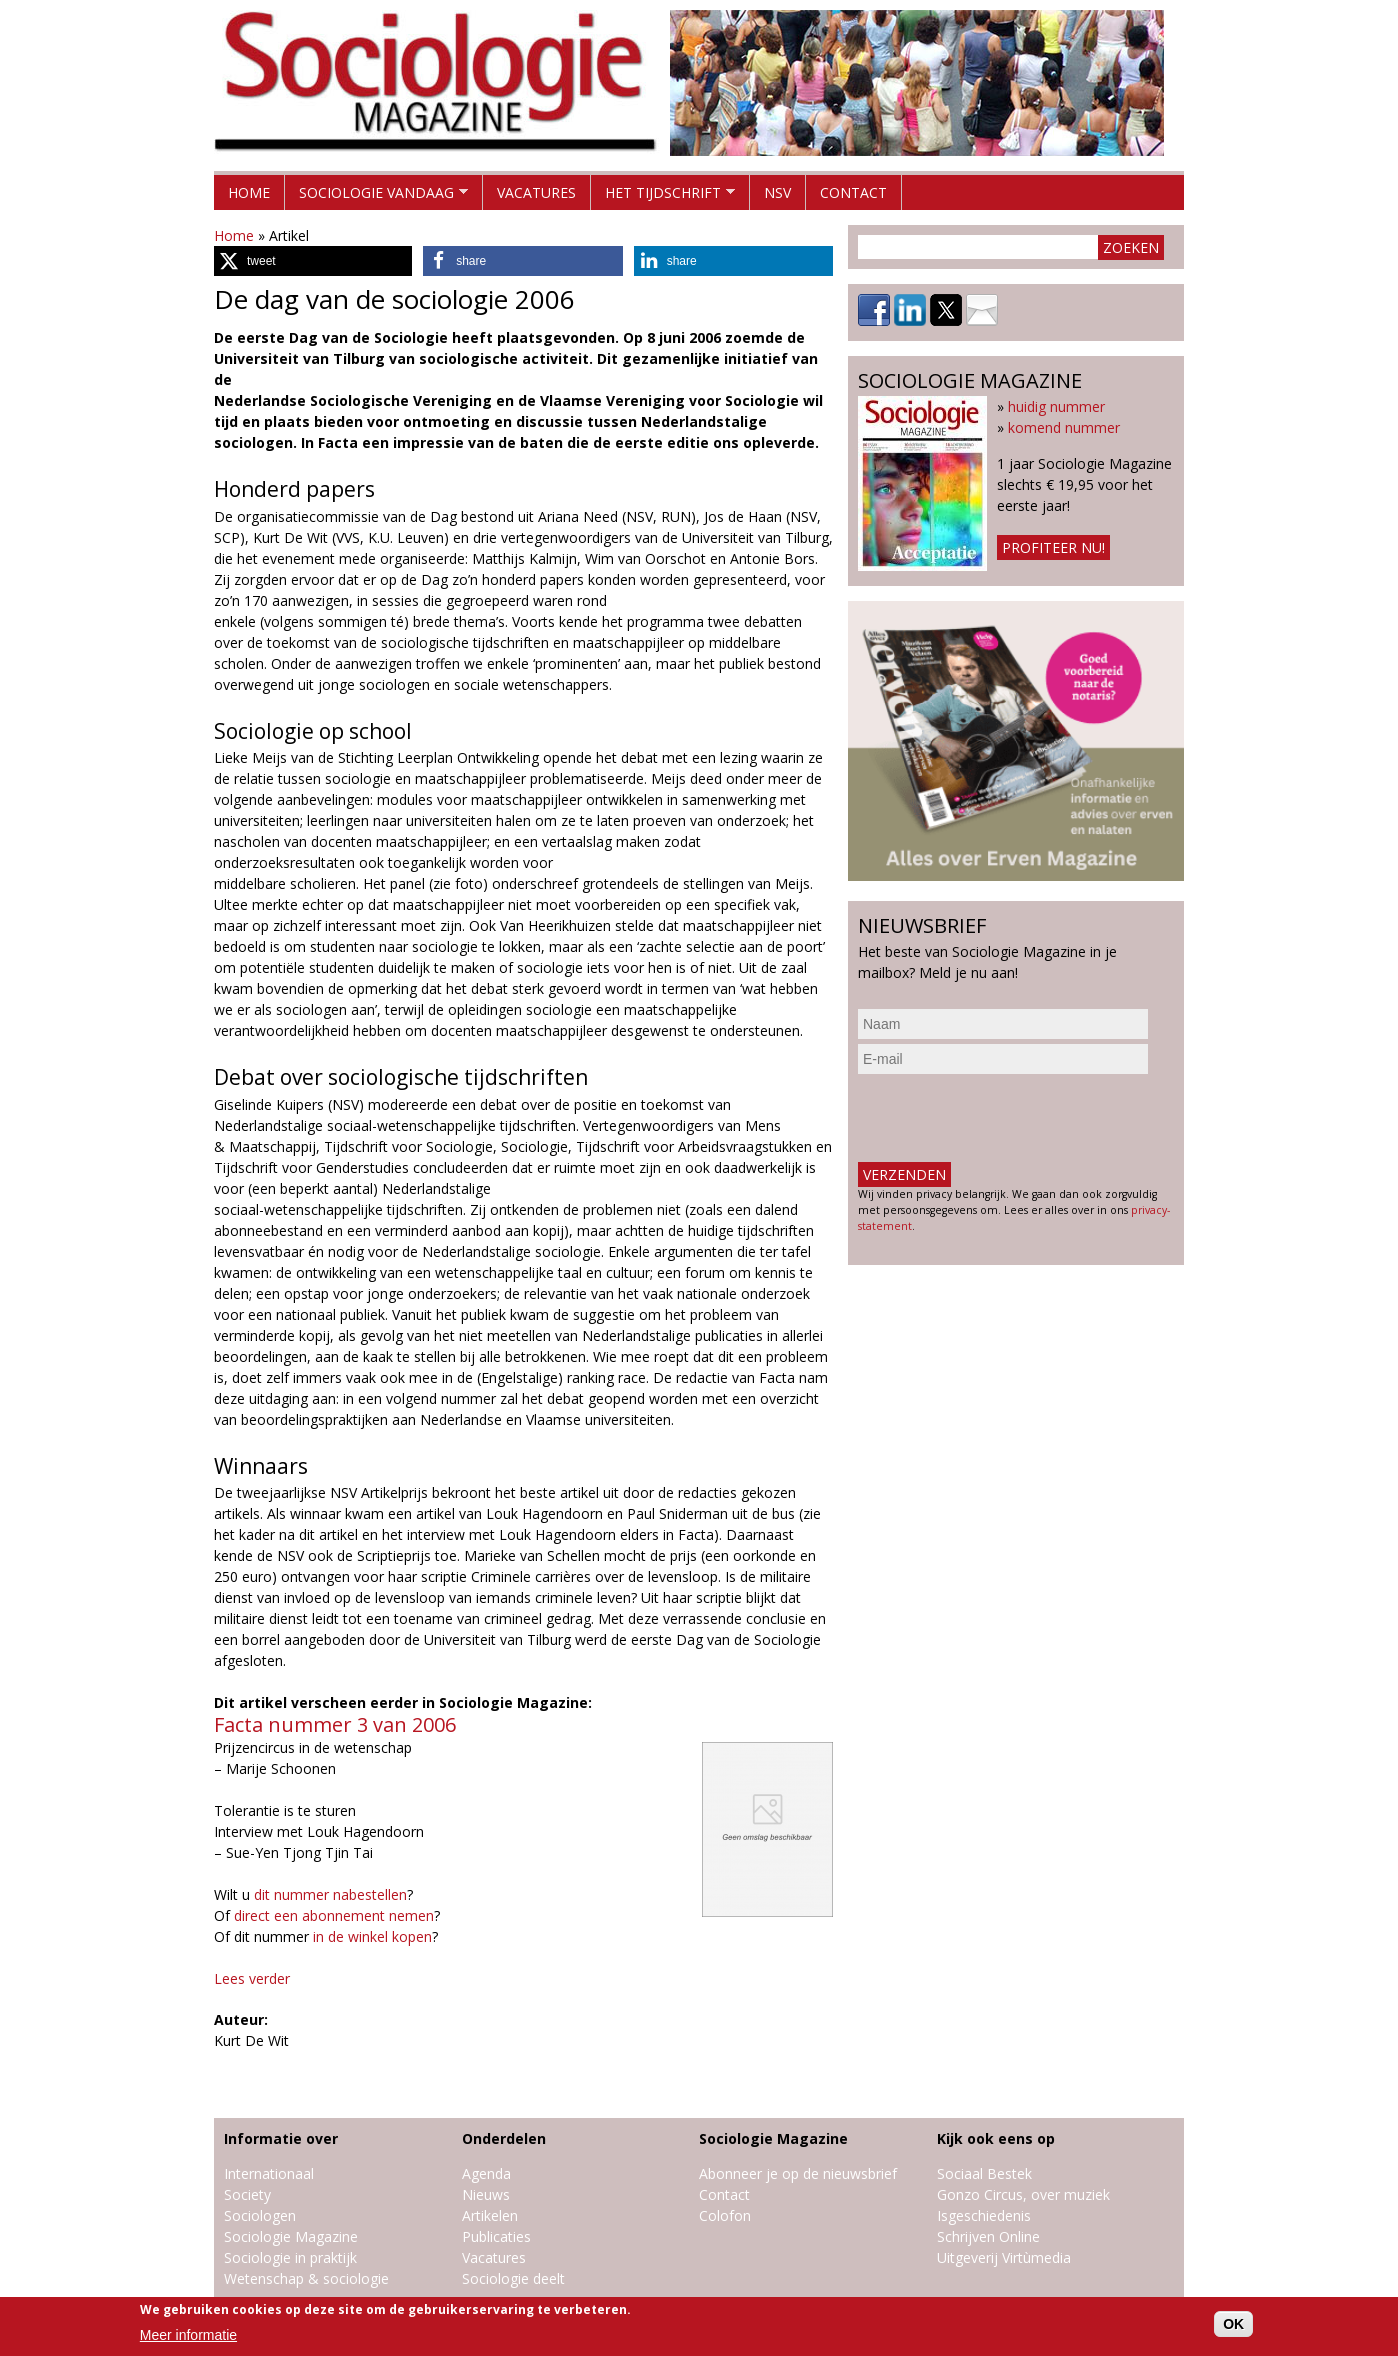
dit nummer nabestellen (330, 1894)
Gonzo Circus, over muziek (1023, 2194)
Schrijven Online (988, 2236)
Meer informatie (188, 2335)
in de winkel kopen (372, 1936)
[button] (313, 261)
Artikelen (490, 2215)
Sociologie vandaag (376, 196)
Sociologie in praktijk (290, 2257)
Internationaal (269, 2173)
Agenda (486, 2173)
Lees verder (252, 1978)
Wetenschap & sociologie (306, 2278)
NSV (777, 192)
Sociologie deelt (513, 2278)
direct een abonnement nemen (334, 1915)
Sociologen (260, 2215)
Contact (853, 192)
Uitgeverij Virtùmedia (1004, 2257)
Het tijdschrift (663, 196)
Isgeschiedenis (984, 2215)
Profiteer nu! (1053, 547)
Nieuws (486, 2194)
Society (247, 2194)
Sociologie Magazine (291, 2236)
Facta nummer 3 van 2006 (335, 1724)
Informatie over (281, 2138)
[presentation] (1010, 1118)
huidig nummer (1056, 406)
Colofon (725, 2215)
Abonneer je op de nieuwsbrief (798, 2173)
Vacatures (536, 192)
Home (249, 192)
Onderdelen (504, 2138)
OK (1233, 2324)
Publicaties (496, 2236)
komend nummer (1064, 427)
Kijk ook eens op (996, 2138)
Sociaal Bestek (984, 2173)
